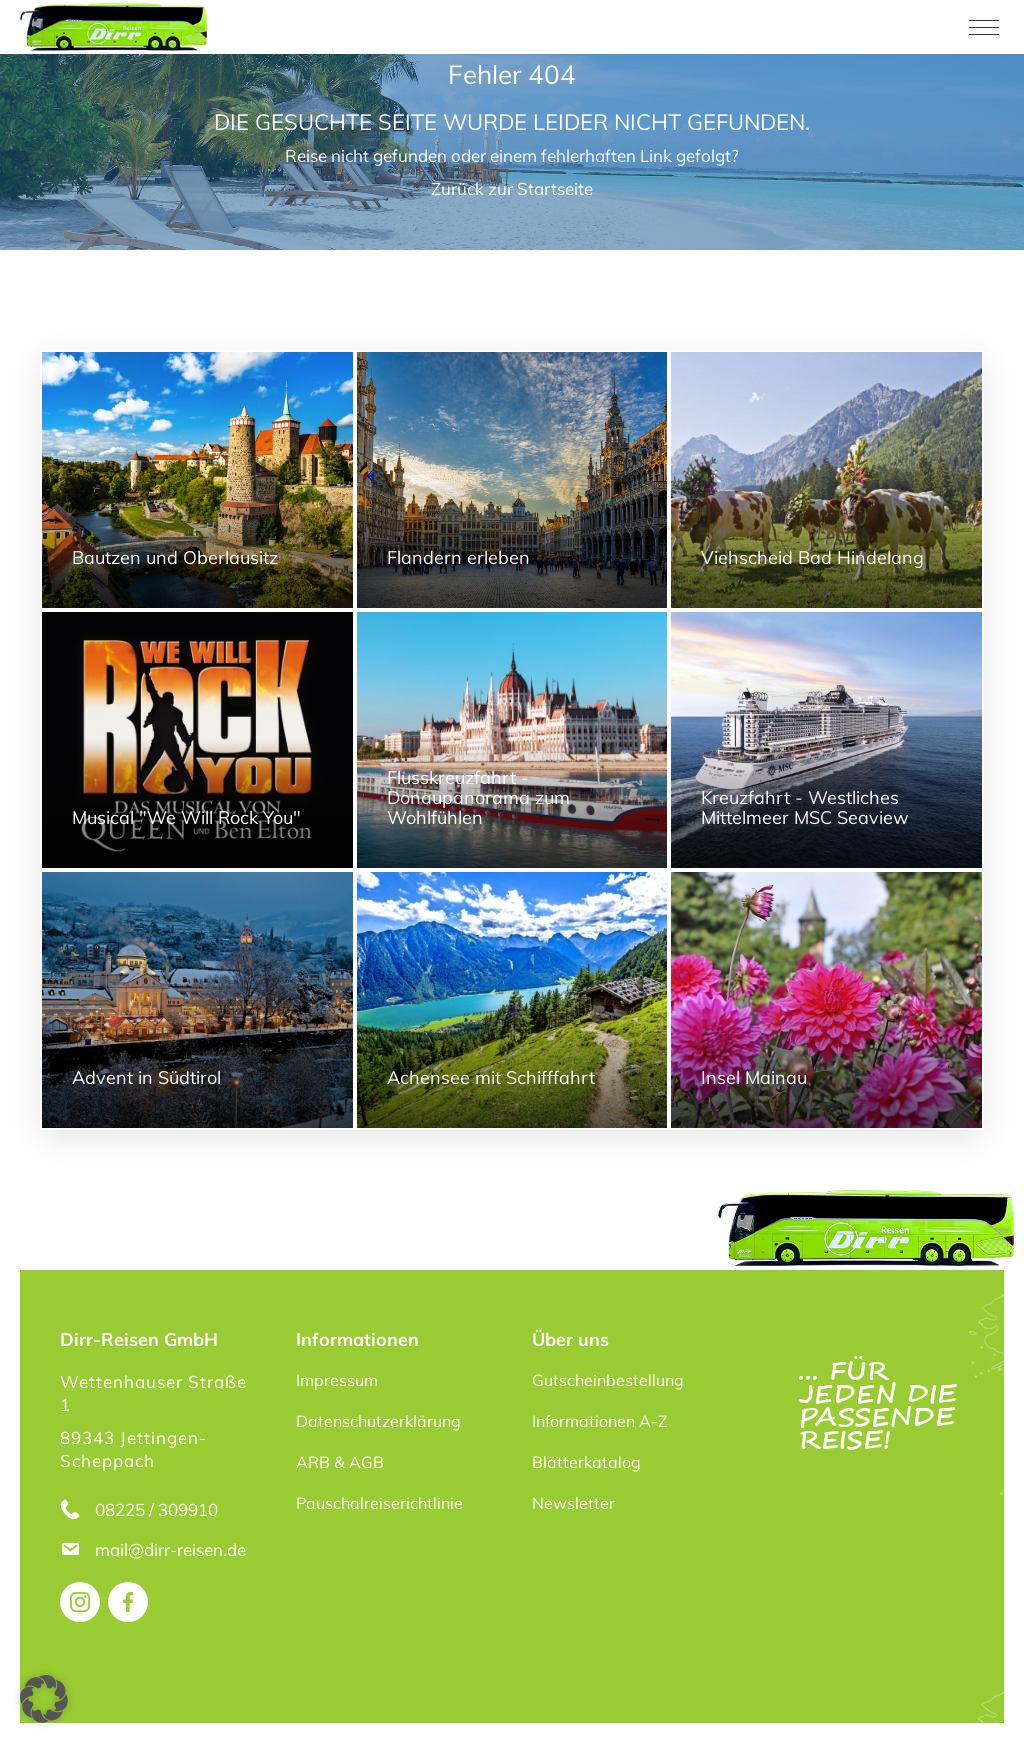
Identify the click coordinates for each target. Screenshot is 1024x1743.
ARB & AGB (340, 1462)
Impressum (337, 1380)
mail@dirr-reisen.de (172, 1549)
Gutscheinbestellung (608, 1380)
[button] (44, 1699)
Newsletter (573, 1503)
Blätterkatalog (586, 1462)
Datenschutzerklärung (378, 1421)
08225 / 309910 (156, 1509)
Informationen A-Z (600, 1421)
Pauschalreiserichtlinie (379, 1503)
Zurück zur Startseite (512, 188)
